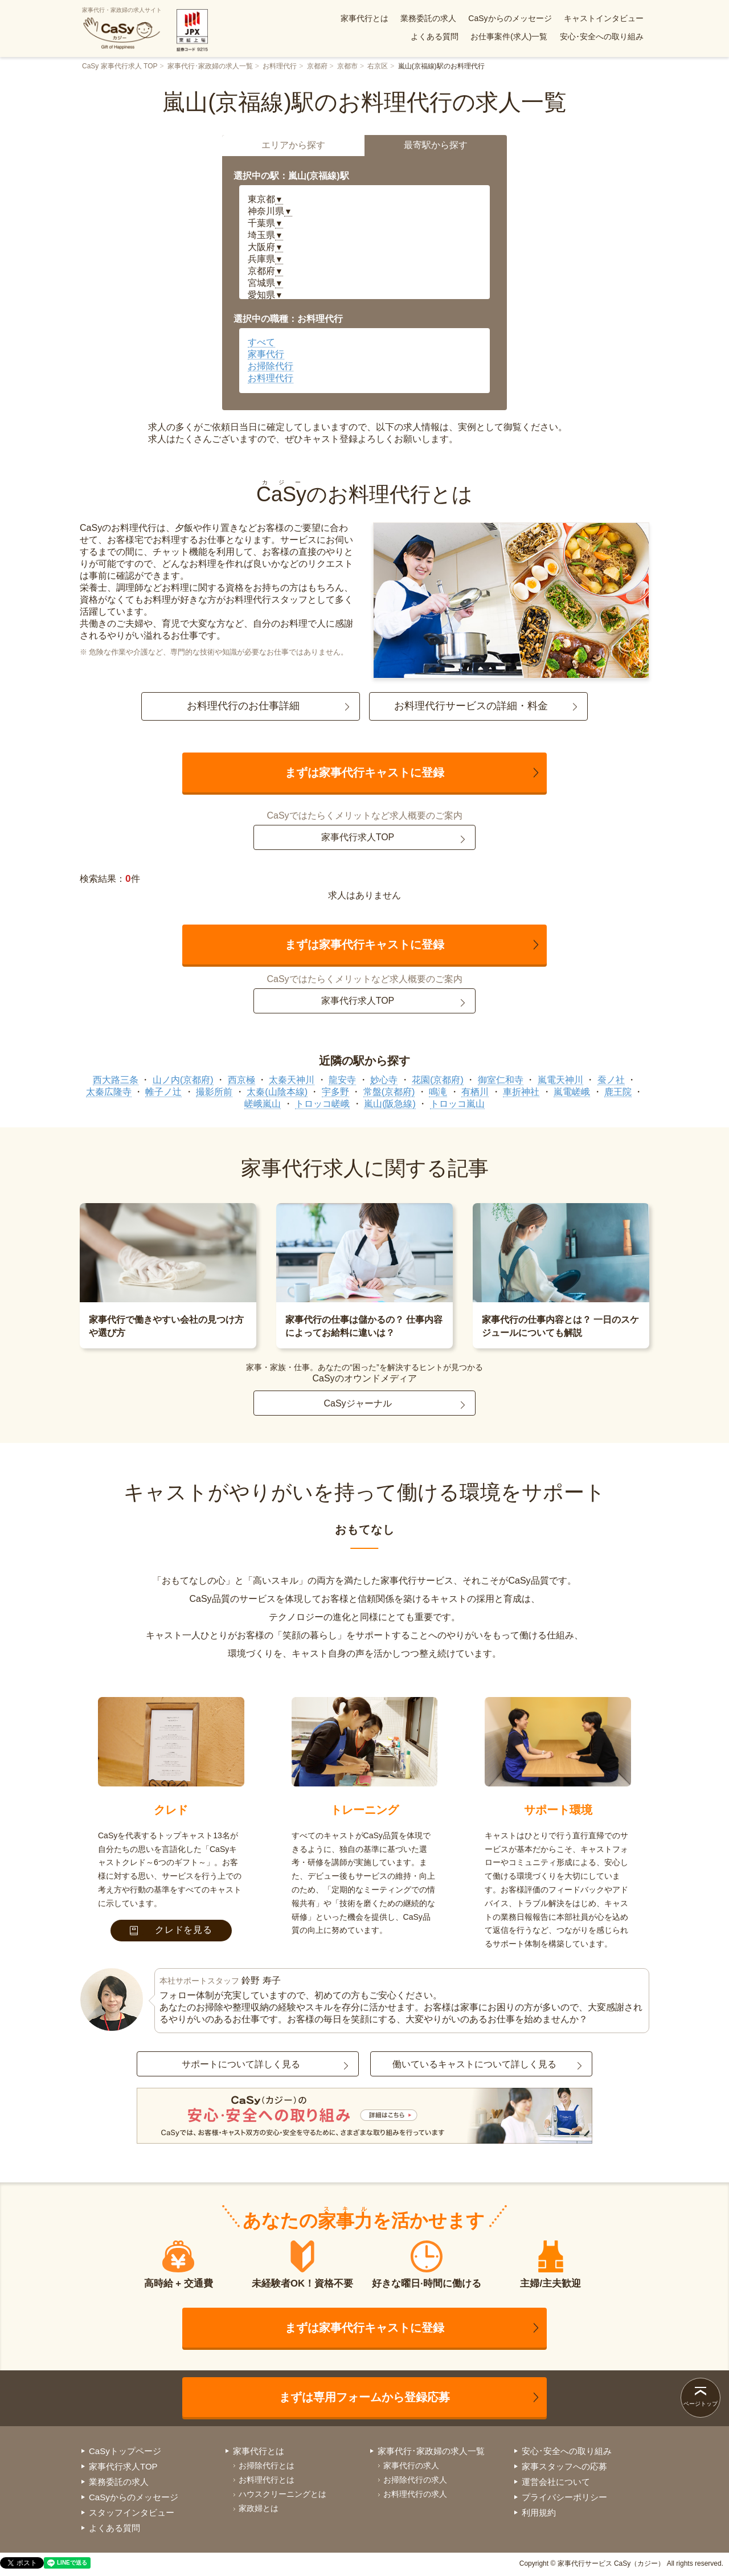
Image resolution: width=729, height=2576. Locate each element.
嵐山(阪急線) (390, 1104)
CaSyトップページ (125, 2451)
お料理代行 (280, 66)
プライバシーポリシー (564, 2497)
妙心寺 (384, 1080)
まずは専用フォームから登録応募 (364, 2397)
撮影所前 (214, 1092)
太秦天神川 (291, 1080)
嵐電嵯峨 (572, 1092)
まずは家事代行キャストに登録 (364, 772)
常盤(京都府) (389, 1092)
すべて (261, 342)
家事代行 (266, 354)
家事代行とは (364, 18)
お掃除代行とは (266, 2465)
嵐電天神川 (560, 1080)
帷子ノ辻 (163, 1092)
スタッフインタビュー (131, 2512)
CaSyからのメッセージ (509, 18)
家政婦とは (259, 2508)
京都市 (347, 66)
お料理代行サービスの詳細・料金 (471, 706)
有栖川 (475, 1092)
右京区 (377, 66)
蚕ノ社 (611, 1080)
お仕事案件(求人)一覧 (508, 36)
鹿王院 (618, 1092)
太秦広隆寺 (109, 1092)
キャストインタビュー (604, 18)
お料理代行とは (266, 2479)
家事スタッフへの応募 (564, 2466)
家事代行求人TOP (358, 837)
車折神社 (521, 1092)
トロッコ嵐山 (457, 1104)
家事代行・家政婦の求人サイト (122, 28)
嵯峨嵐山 (262, 1104)
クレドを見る (171, 1930)
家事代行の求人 (411, 2465)
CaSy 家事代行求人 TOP (119, 66)
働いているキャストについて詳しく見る (474, 2064)
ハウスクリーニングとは (282, 2494)
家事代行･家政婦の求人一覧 (210, 66)
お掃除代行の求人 (415, 2479)
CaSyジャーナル (357, 1403)
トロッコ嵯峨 (322, 1104)
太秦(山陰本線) (277, 1092)
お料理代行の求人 (415, 2494)
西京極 (241, 1080)
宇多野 (335, 1092)
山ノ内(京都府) (183, 1080)
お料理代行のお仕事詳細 (243, 706)
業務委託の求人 (428, 18)
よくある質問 (434, 36)
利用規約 (539, 2512)
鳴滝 (438, 1092)
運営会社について (556, 2482)
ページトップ (700, 2404)
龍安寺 (342, 1080)
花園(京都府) (438, 1080)
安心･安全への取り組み (602, 36)
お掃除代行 (270, 366)
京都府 (317, 66)
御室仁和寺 (500, 1080)
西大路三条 (115, 1080)
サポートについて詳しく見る (241, 2064)
